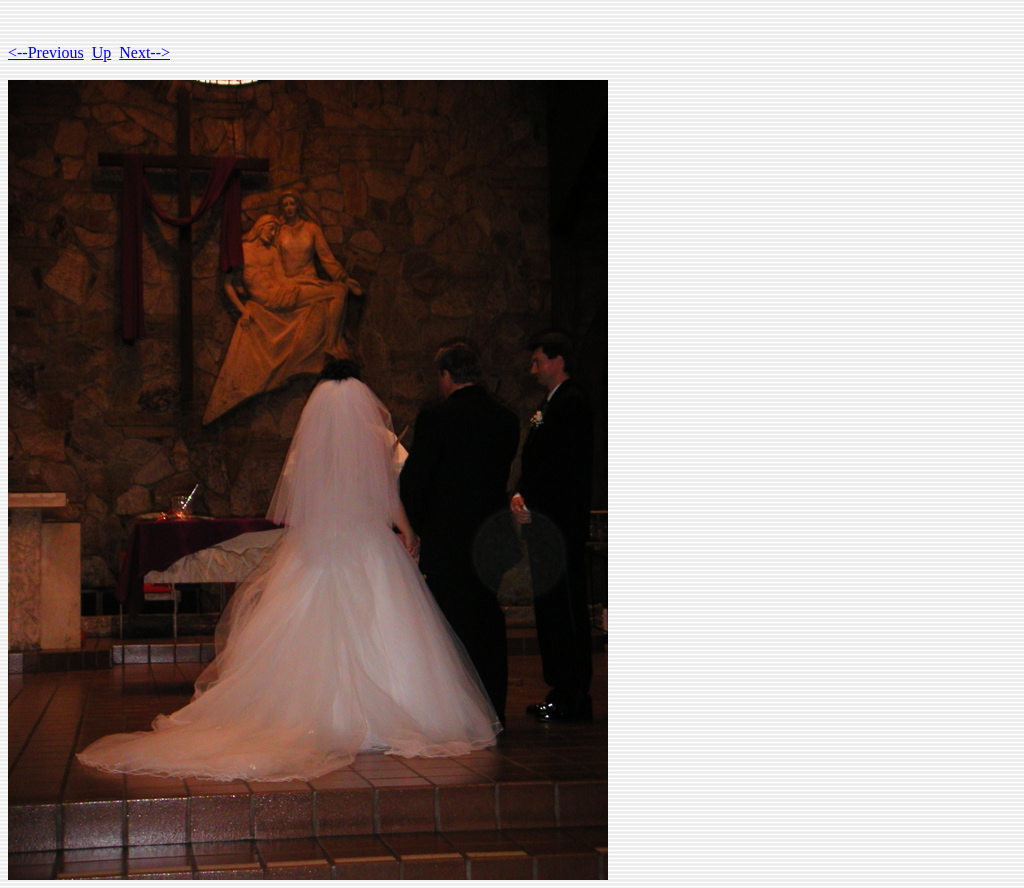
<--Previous (46, 52)
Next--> (144, 52)
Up (102, 52)
